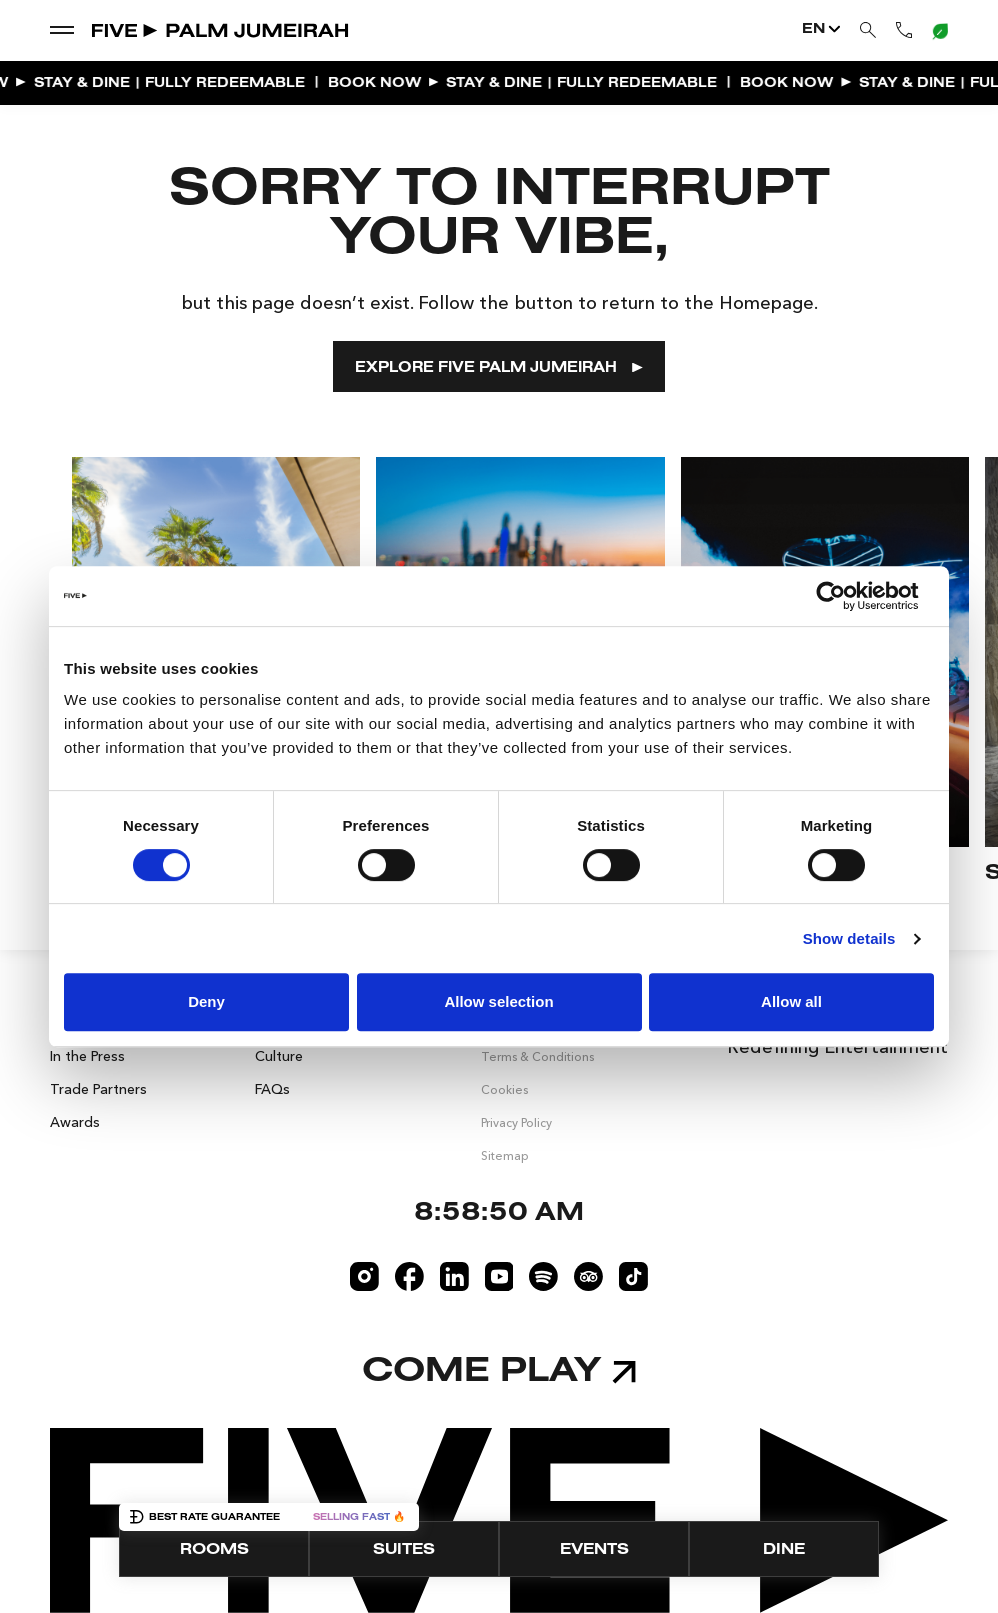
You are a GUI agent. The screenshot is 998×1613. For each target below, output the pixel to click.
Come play (499, 1372)
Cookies (504, 1089)
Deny (206, 1001)
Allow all (791, 1001)
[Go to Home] (221, 30)
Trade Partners (98, 1089)
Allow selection (498, 1001)
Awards (75, 1122)
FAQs (272, 1089)
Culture (279, 1056)
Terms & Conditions (537, 1056)
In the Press (87, 1056)
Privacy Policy (516, 1122)
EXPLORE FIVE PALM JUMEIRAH (499, 368)
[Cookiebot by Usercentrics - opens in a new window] (846, 596)
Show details (849, 938)
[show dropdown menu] (62, 29)
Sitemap (505, 1155)
